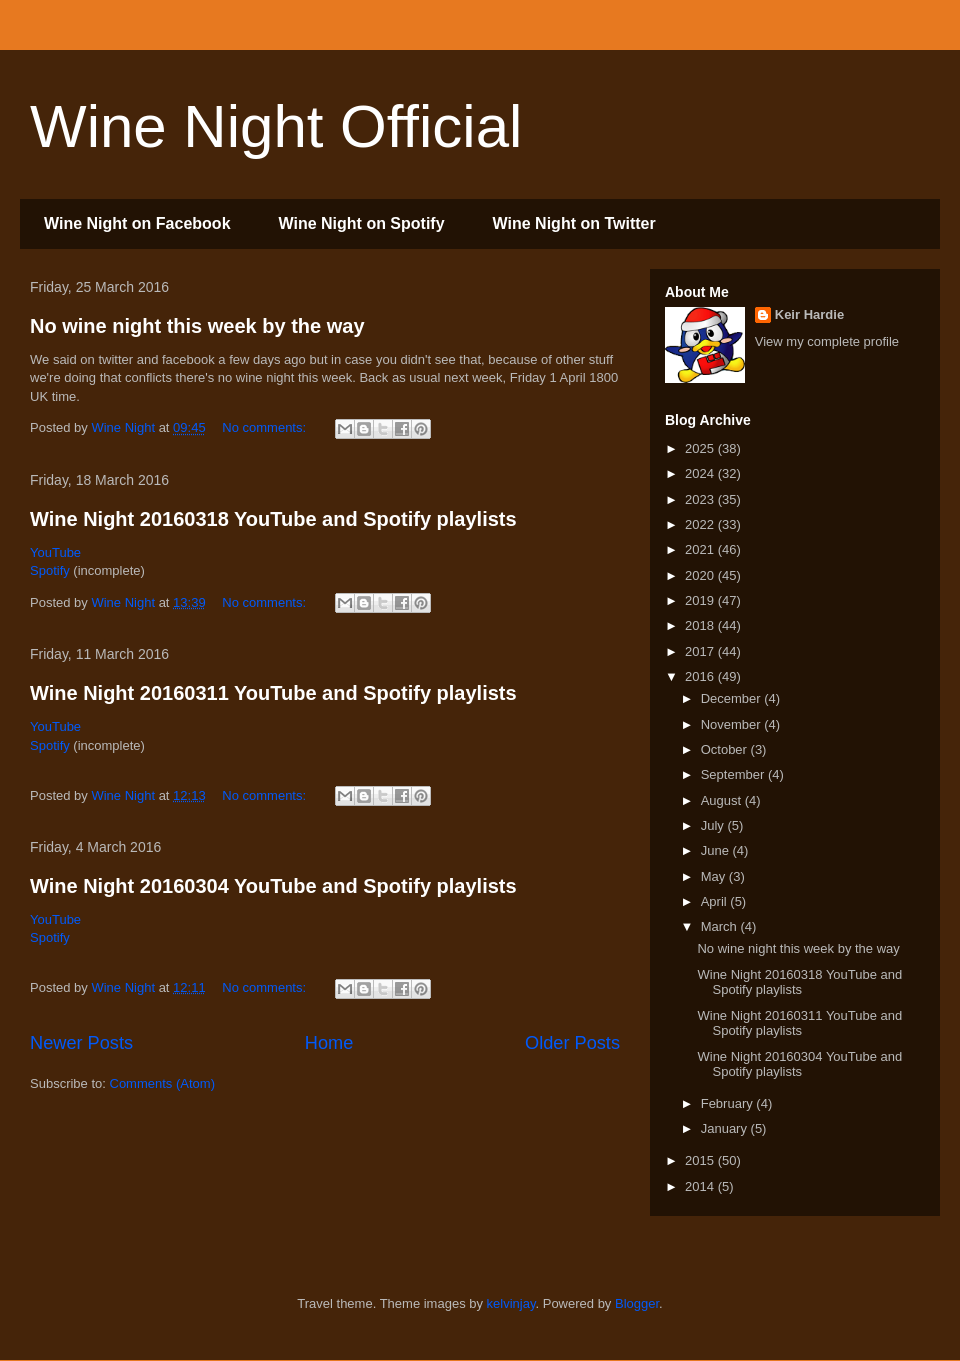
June (717, 850)
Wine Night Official (276, 126)
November (733, 724)
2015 (701, 1160)
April (716, 901)
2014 (701, 1186)
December (733, 698)
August (723, 800)
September (734, 774)
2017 (701, 651)
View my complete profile (827, 341)
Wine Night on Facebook (137, 223)
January (726, 1128)
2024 (701, 473)
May (715, 876)
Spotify (50, 570)
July (714, 825)
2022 (701, 524)
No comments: (265, 427)
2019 (701, 600)
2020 (701, 575)
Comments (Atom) (162, 1083)
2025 (701, 448)
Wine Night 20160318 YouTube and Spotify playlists (273, 519)
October (726, 749)
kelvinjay (511, 1303)
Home (329, 1043)
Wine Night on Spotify (362, 223)
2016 (701, 676)
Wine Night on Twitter (574, 223)
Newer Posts (81, 1043)
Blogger (637, 1303)
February (729, 1103)
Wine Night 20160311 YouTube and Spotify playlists (273, 693)
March (721, 926)
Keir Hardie (809, 314)
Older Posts (572, 1043)
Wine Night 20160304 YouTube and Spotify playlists (273, 886)
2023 (701, 499)
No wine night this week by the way (197, 326)
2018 (701, 625)
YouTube (55, 552)
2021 (701, 549)
